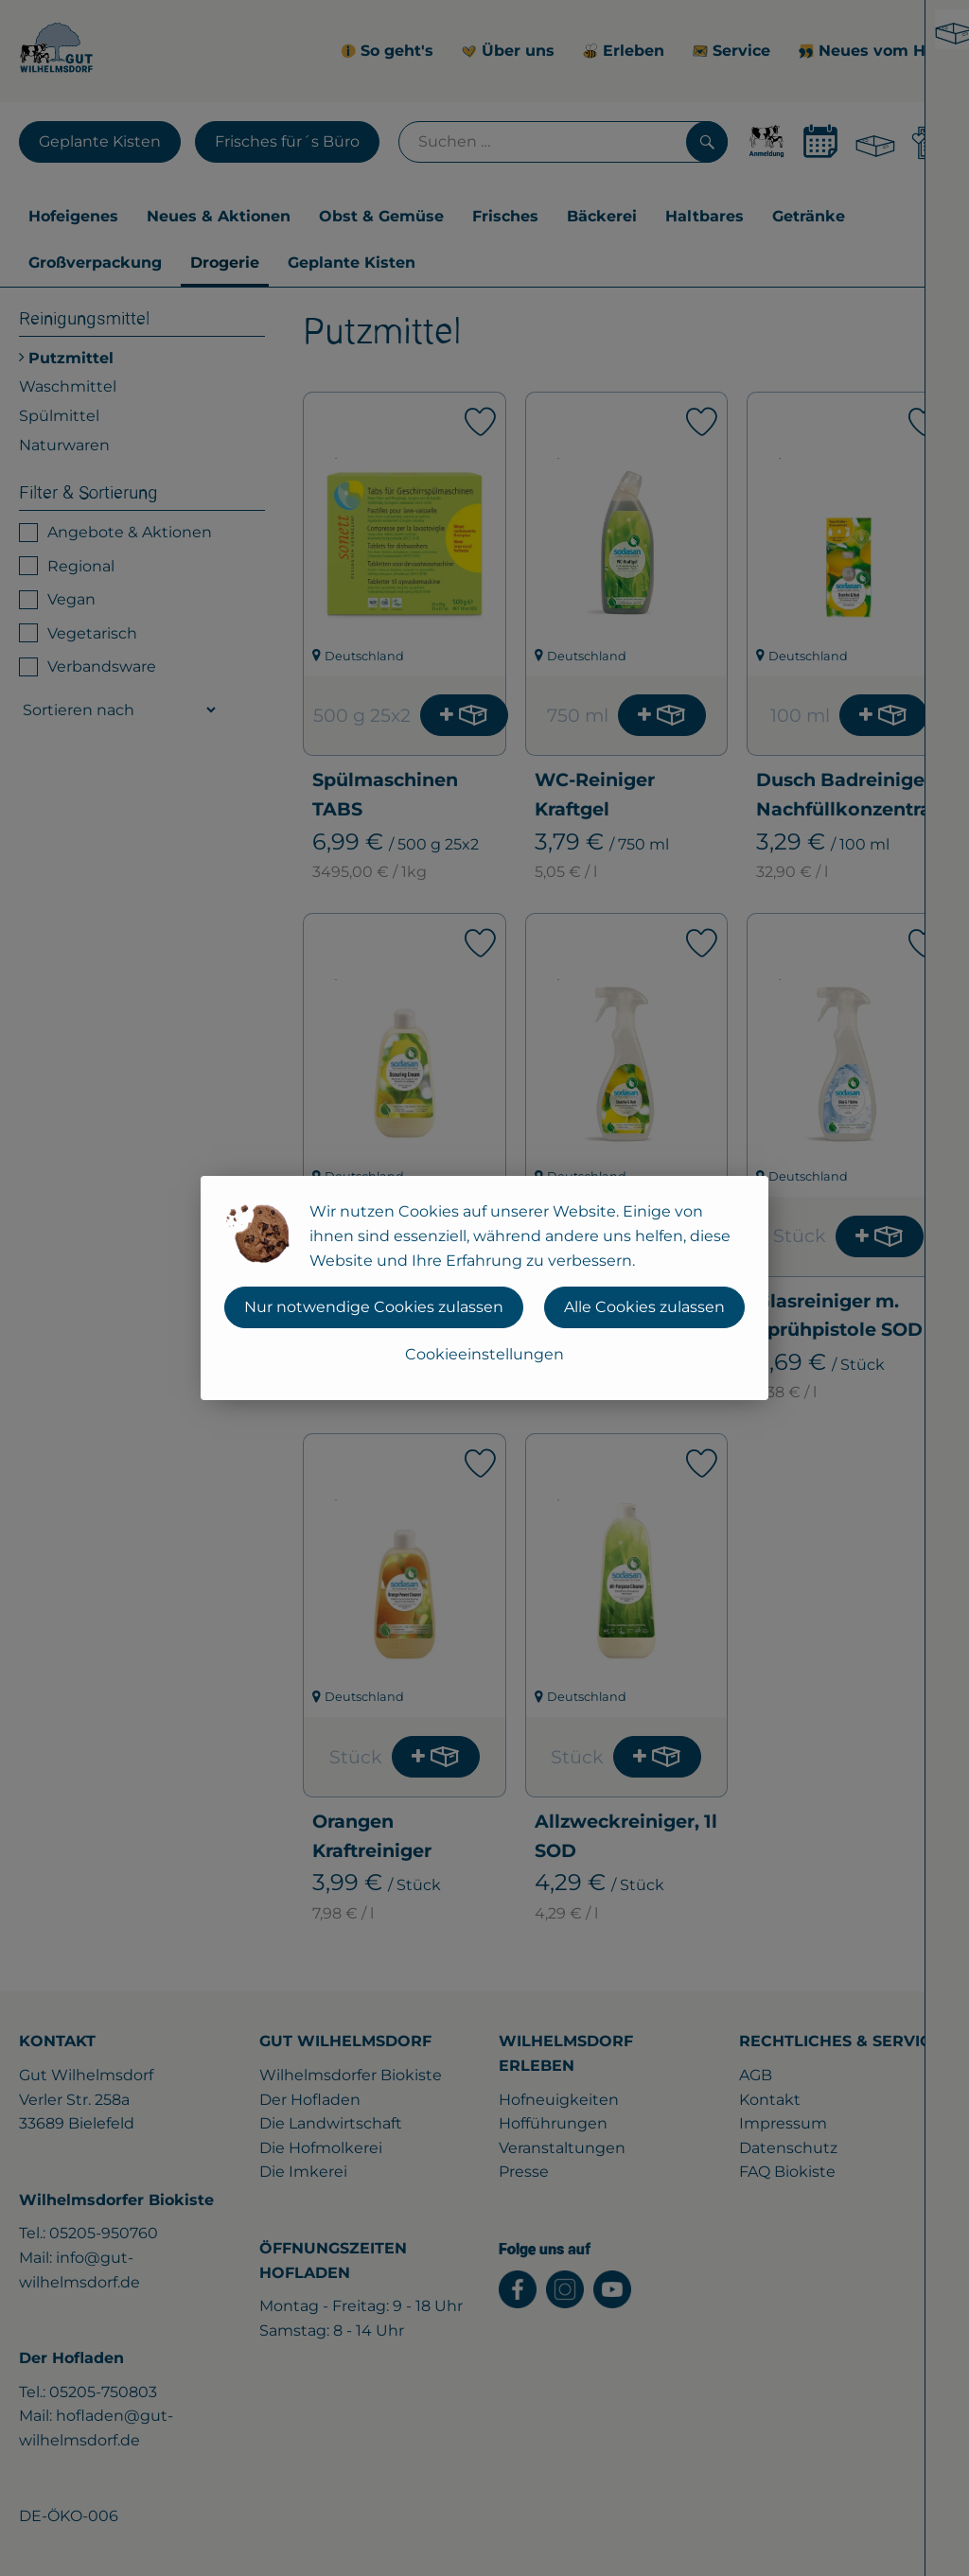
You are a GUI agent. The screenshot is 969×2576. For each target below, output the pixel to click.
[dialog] (484, 1288)
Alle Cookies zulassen (644, 1307)
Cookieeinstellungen (484, 1354)
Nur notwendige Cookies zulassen (373, 1307)
